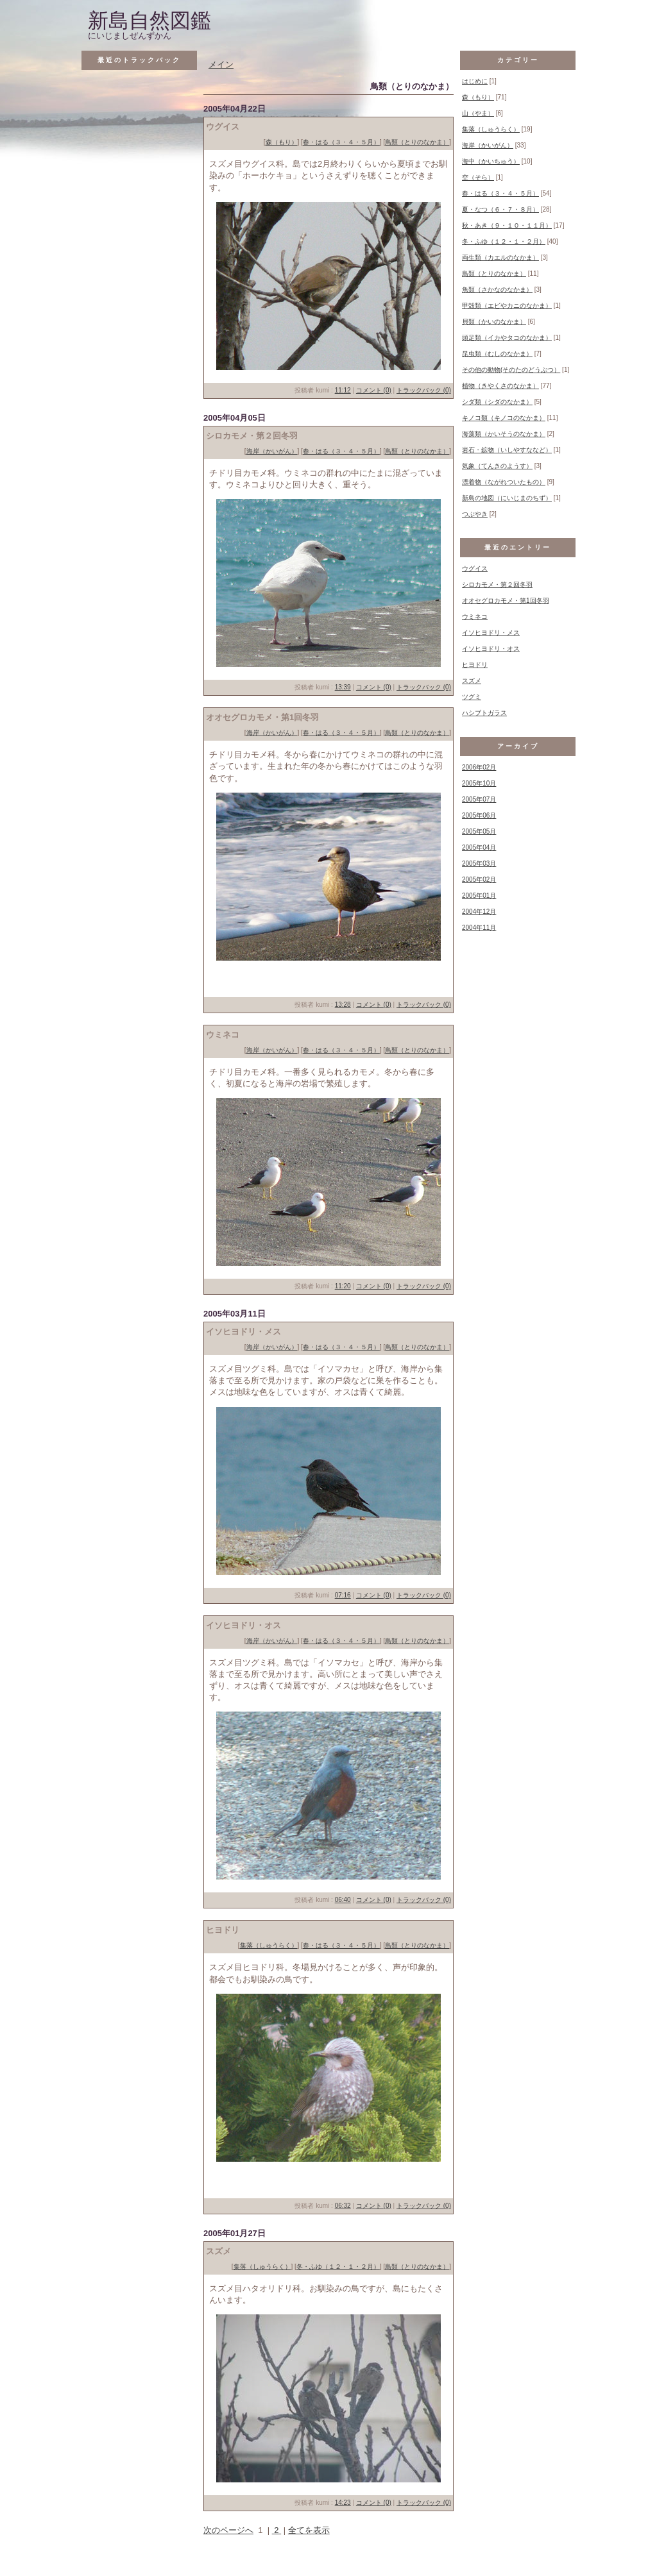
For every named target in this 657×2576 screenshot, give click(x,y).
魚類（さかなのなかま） (497, 289)
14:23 (343, 2502)
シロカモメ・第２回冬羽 (497, 584)
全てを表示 (309, 2530)
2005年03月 (479, 863)
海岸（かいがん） (272, 451)
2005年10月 (479, 783)
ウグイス (475, 568)
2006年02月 (479, 767)
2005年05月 (479, 831)
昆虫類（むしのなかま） (497, 353)
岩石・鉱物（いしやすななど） (507, 449)
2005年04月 (479, 847)
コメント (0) (373, 390)
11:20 (343, 1286)
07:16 (343, 1595)
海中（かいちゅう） (491, 161)
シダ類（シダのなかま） (497, 401)
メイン (221, 64)
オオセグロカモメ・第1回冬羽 (505, 600)
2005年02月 (479, 879)
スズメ (471, 680)
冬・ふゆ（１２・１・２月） (338, 2266)
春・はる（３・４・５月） (341, 142)
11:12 (343, 390)
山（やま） (478, 113)
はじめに (475, 81)
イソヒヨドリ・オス (491, 648)
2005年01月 (479, 895)
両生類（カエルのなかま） (500, 257)
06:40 (343, 1899)
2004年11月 (479, 927)
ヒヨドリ (475, 664)
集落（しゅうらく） (269, 1945)
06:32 (343, 2205)
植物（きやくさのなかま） (500, 385)
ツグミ (471, 696)
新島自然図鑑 (149, 20)
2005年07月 (479, 799)
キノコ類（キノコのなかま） (503, 417)
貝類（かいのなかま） (494, 321)
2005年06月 (479, 815)
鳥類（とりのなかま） (417, 142)
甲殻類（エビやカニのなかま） (507, 305)
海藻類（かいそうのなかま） (503, 433)
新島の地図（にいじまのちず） (507, 497)
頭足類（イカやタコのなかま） (507, 337)
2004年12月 (479, 911)
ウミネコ (475, 616)
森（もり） (282, 142)
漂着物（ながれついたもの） (503, 481)
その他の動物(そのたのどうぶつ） (511, 369)
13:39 (343, 687)
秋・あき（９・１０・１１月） (507, 225)
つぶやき (475, 514)
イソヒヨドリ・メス (491, 632)
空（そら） (478, 177)
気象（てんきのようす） (497, 465)
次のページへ (228, 2530)
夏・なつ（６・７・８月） (500, 209)
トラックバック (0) (424, 390)
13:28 (343, 1004)
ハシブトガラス (484, 712)
